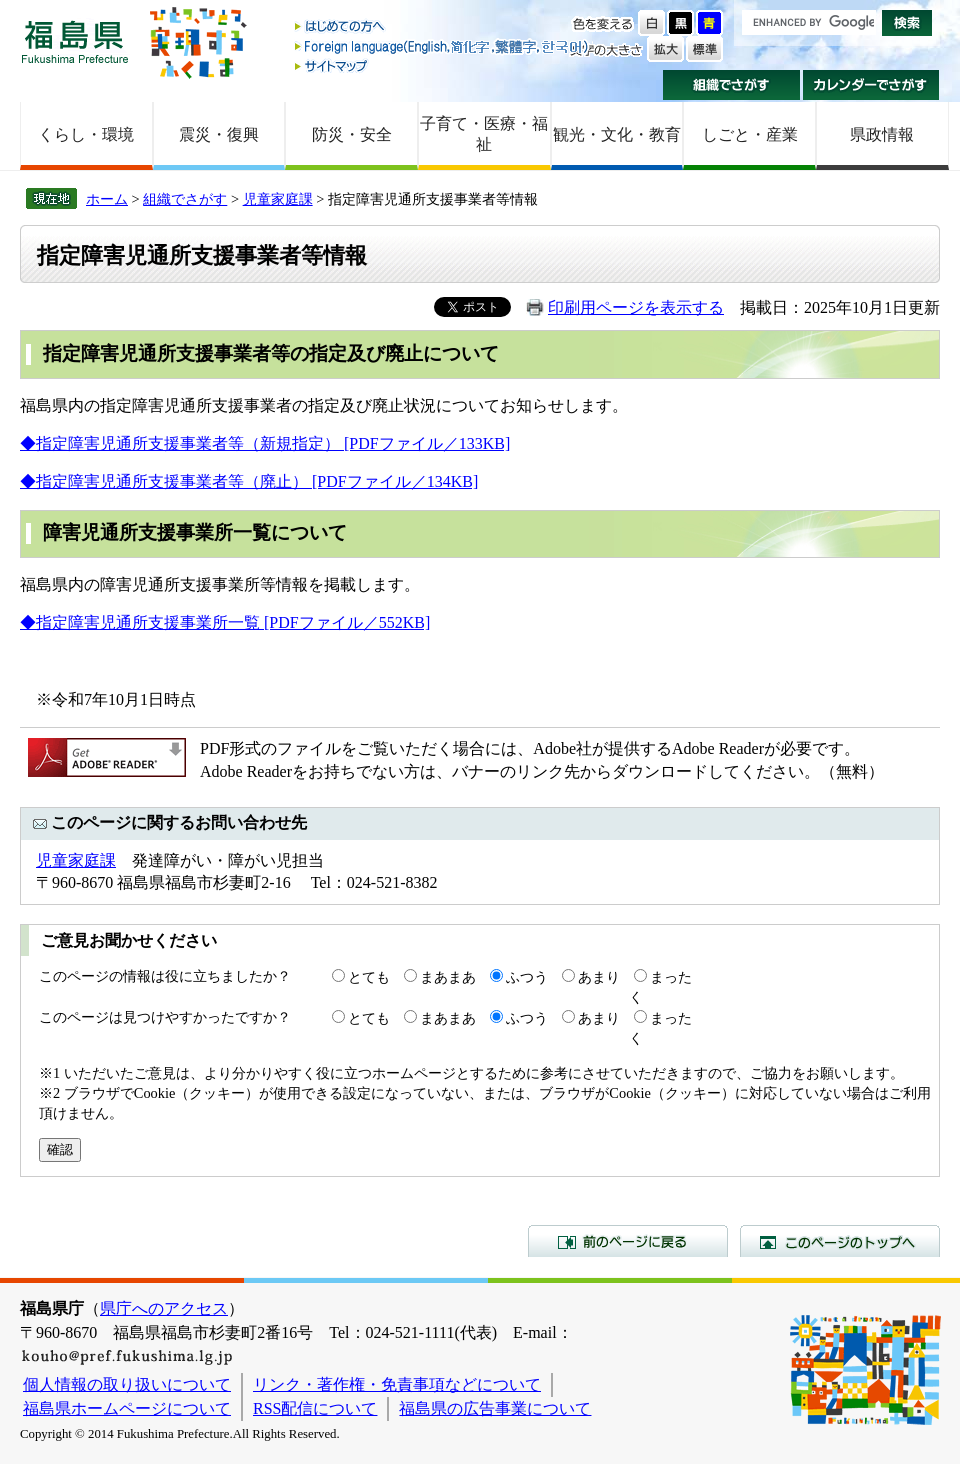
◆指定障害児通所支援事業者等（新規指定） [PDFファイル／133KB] (265, 443)
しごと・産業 (750, 134)
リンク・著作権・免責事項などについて (397, 1384)
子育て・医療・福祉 (484, 134)
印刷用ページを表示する (636, 307)
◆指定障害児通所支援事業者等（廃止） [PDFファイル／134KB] (249, 481)
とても (369, 977)
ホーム (107, 199)
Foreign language (443, 46)
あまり (599, 977)
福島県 (75, 41)
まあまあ (448, 977)
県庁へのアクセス (164, 1308)
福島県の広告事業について (495, 1408)
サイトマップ (443, 65)
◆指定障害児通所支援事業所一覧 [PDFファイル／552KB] (225, 622)
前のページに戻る (628, 1241)
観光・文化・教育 (617, 134)
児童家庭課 (278, 199)
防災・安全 (352, 134)
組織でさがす (731, 85)
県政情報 (882, 134)
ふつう (527, 977)
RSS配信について (315, 1408)
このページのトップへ (840, 1241)
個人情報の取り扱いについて (127, 1384)
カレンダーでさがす (871, 85)
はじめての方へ (443, 27)
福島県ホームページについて (127, 1408)
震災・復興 (219, 134)
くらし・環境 (86, 134)
